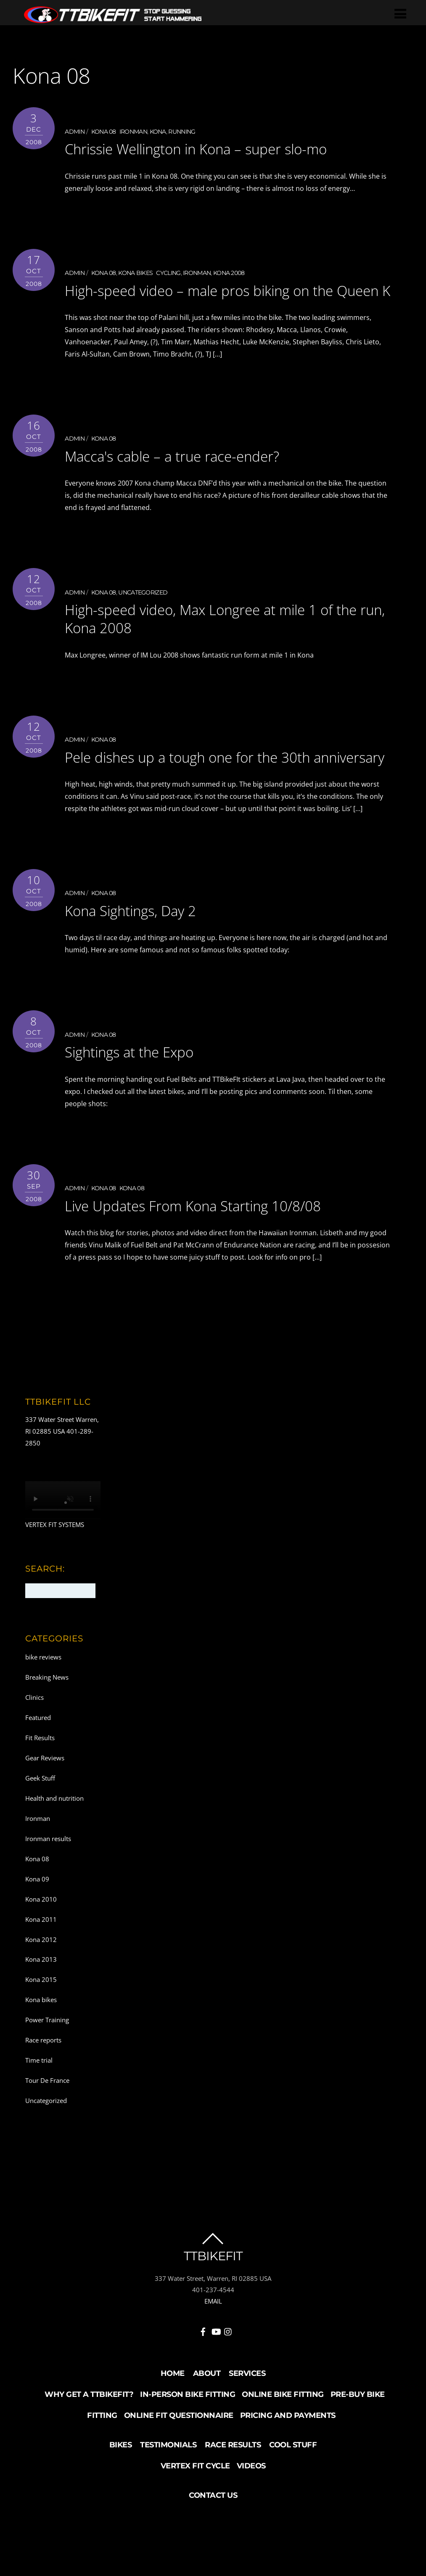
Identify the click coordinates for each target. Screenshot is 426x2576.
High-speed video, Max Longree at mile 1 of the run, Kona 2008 (220, 635)
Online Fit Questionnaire (178, 2448)
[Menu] (403, 13)
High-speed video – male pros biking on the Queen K (220, 298)
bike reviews (43, 1690)
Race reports (43, 2073)
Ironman (133, 131)
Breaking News (47, 1711)
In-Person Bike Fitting (187, 2427)
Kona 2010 (41, 1932)
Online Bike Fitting (283, 2427)
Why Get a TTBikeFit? (89, 2427)
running (181, 131)
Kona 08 (103, 131)
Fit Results (40, 1771)
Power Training (47, 2053)
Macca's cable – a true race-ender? (188, 472)
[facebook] (203, 2363)
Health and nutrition (54, 1831)
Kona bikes (135, 272)
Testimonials (168, 2478)
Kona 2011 (41, 1952)
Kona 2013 (41, 1993)
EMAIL (213, 2334)
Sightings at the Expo (140, 1085)
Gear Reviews (44, 1791)
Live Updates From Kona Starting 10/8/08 (213, 1239)
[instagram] (228, 2363)
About (207, 2406)
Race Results (233, 2478)
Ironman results (48, 1872)
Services (247, 2406)
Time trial (39, 2093)
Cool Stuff (293, 2478)
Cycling (168, 272)
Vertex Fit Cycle (195, 2499)
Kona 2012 (41, 1972)
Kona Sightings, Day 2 (141, 944)
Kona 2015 (41, 2013)
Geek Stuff (40, 1811)
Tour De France (47, 2113)
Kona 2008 (229, 272)
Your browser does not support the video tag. (63, 1533)
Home (173, 2406)
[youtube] (216, 2363)
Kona (158, 131)
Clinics (34, 1731)
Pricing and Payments (288, 2448)
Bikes (120, 2478)
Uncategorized (142, 609)
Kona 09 (37, 1912)
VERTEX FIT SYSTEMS (54, 1558)
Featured (38, 1751)
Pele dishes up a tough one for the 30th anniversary (207, 781)
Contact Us (213, 2528)
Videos (251, 2499)
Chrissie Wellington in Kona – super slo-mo (218, 148)
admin (75, 131)
